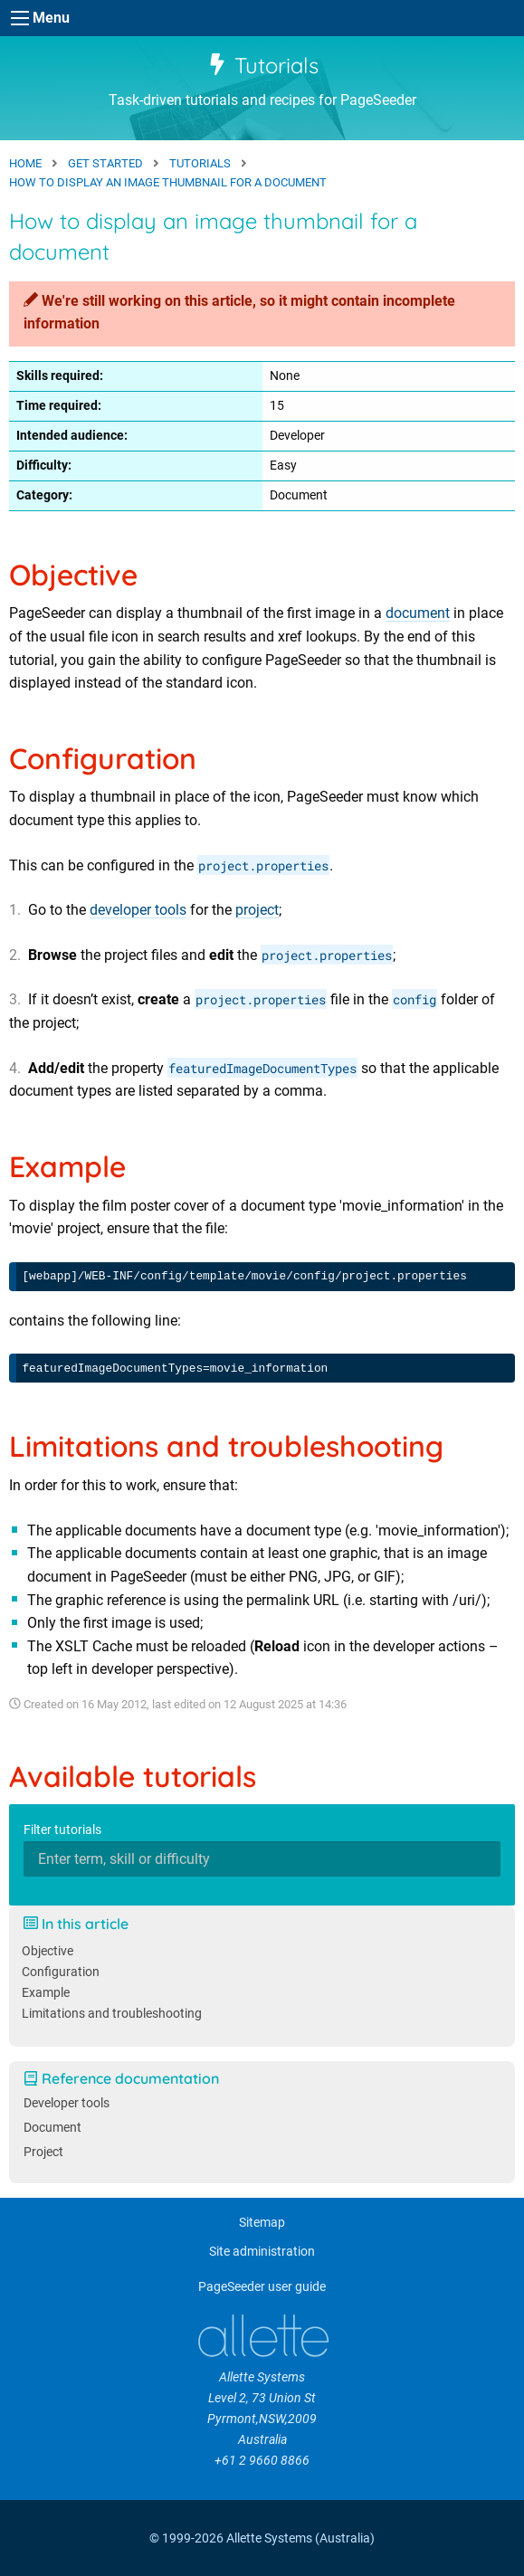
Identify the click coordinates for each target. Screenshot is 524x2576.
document (418, 613)
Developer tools (67, 2103)
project (257, 909)
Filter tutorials (62, 1829)
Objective (47, 1951)
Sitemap (262, 2222)
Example (46, 1993)
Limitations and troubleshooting (112, 2013)
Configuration (61, 1972)
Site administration (262, 2251)
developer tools (138, 909)
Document (52, 2127)
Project (43, 2152)
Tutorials (262, 65)
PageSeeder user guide (262, 2287)
